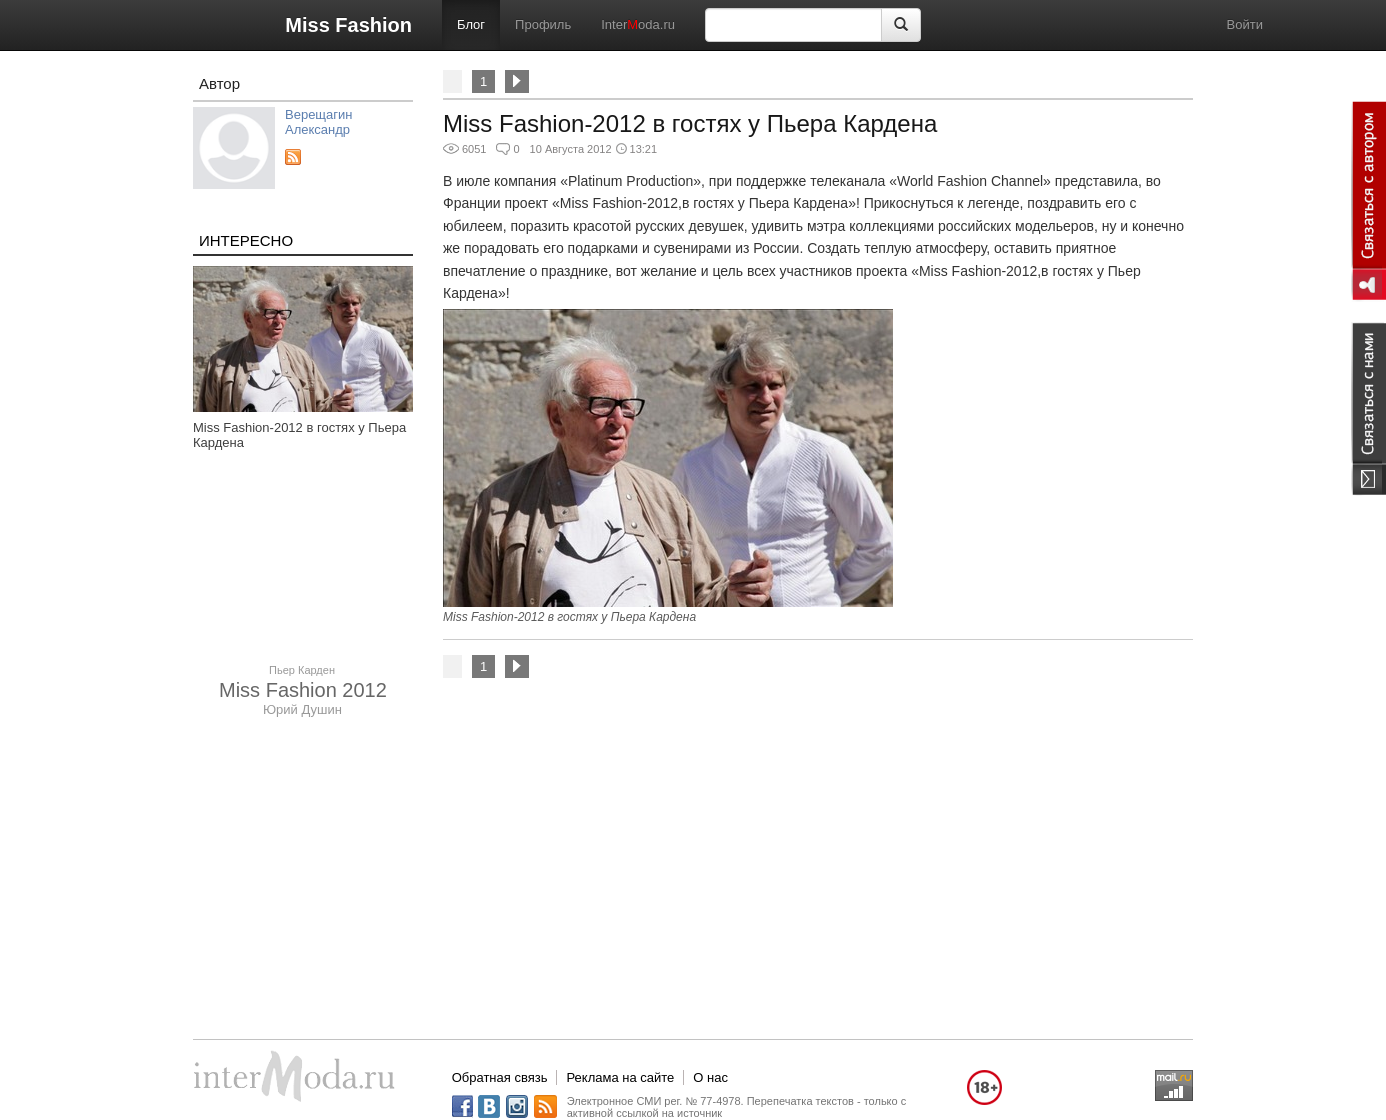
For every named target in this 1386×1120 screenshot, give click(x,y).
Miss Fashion (348, 25)
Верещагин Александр (318, 122)
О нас (710, 1077)
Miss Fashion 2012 (303, 690)
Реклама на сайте (620, 1077)
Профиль (543, 24)
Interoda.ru (638, 24)
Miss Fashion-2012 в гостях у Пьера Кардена (690, 123)
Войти (1245, 24)
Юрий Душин (302, 709)
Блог (471, 24)
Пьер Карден (302, 670)
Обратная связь (500, 1077)
